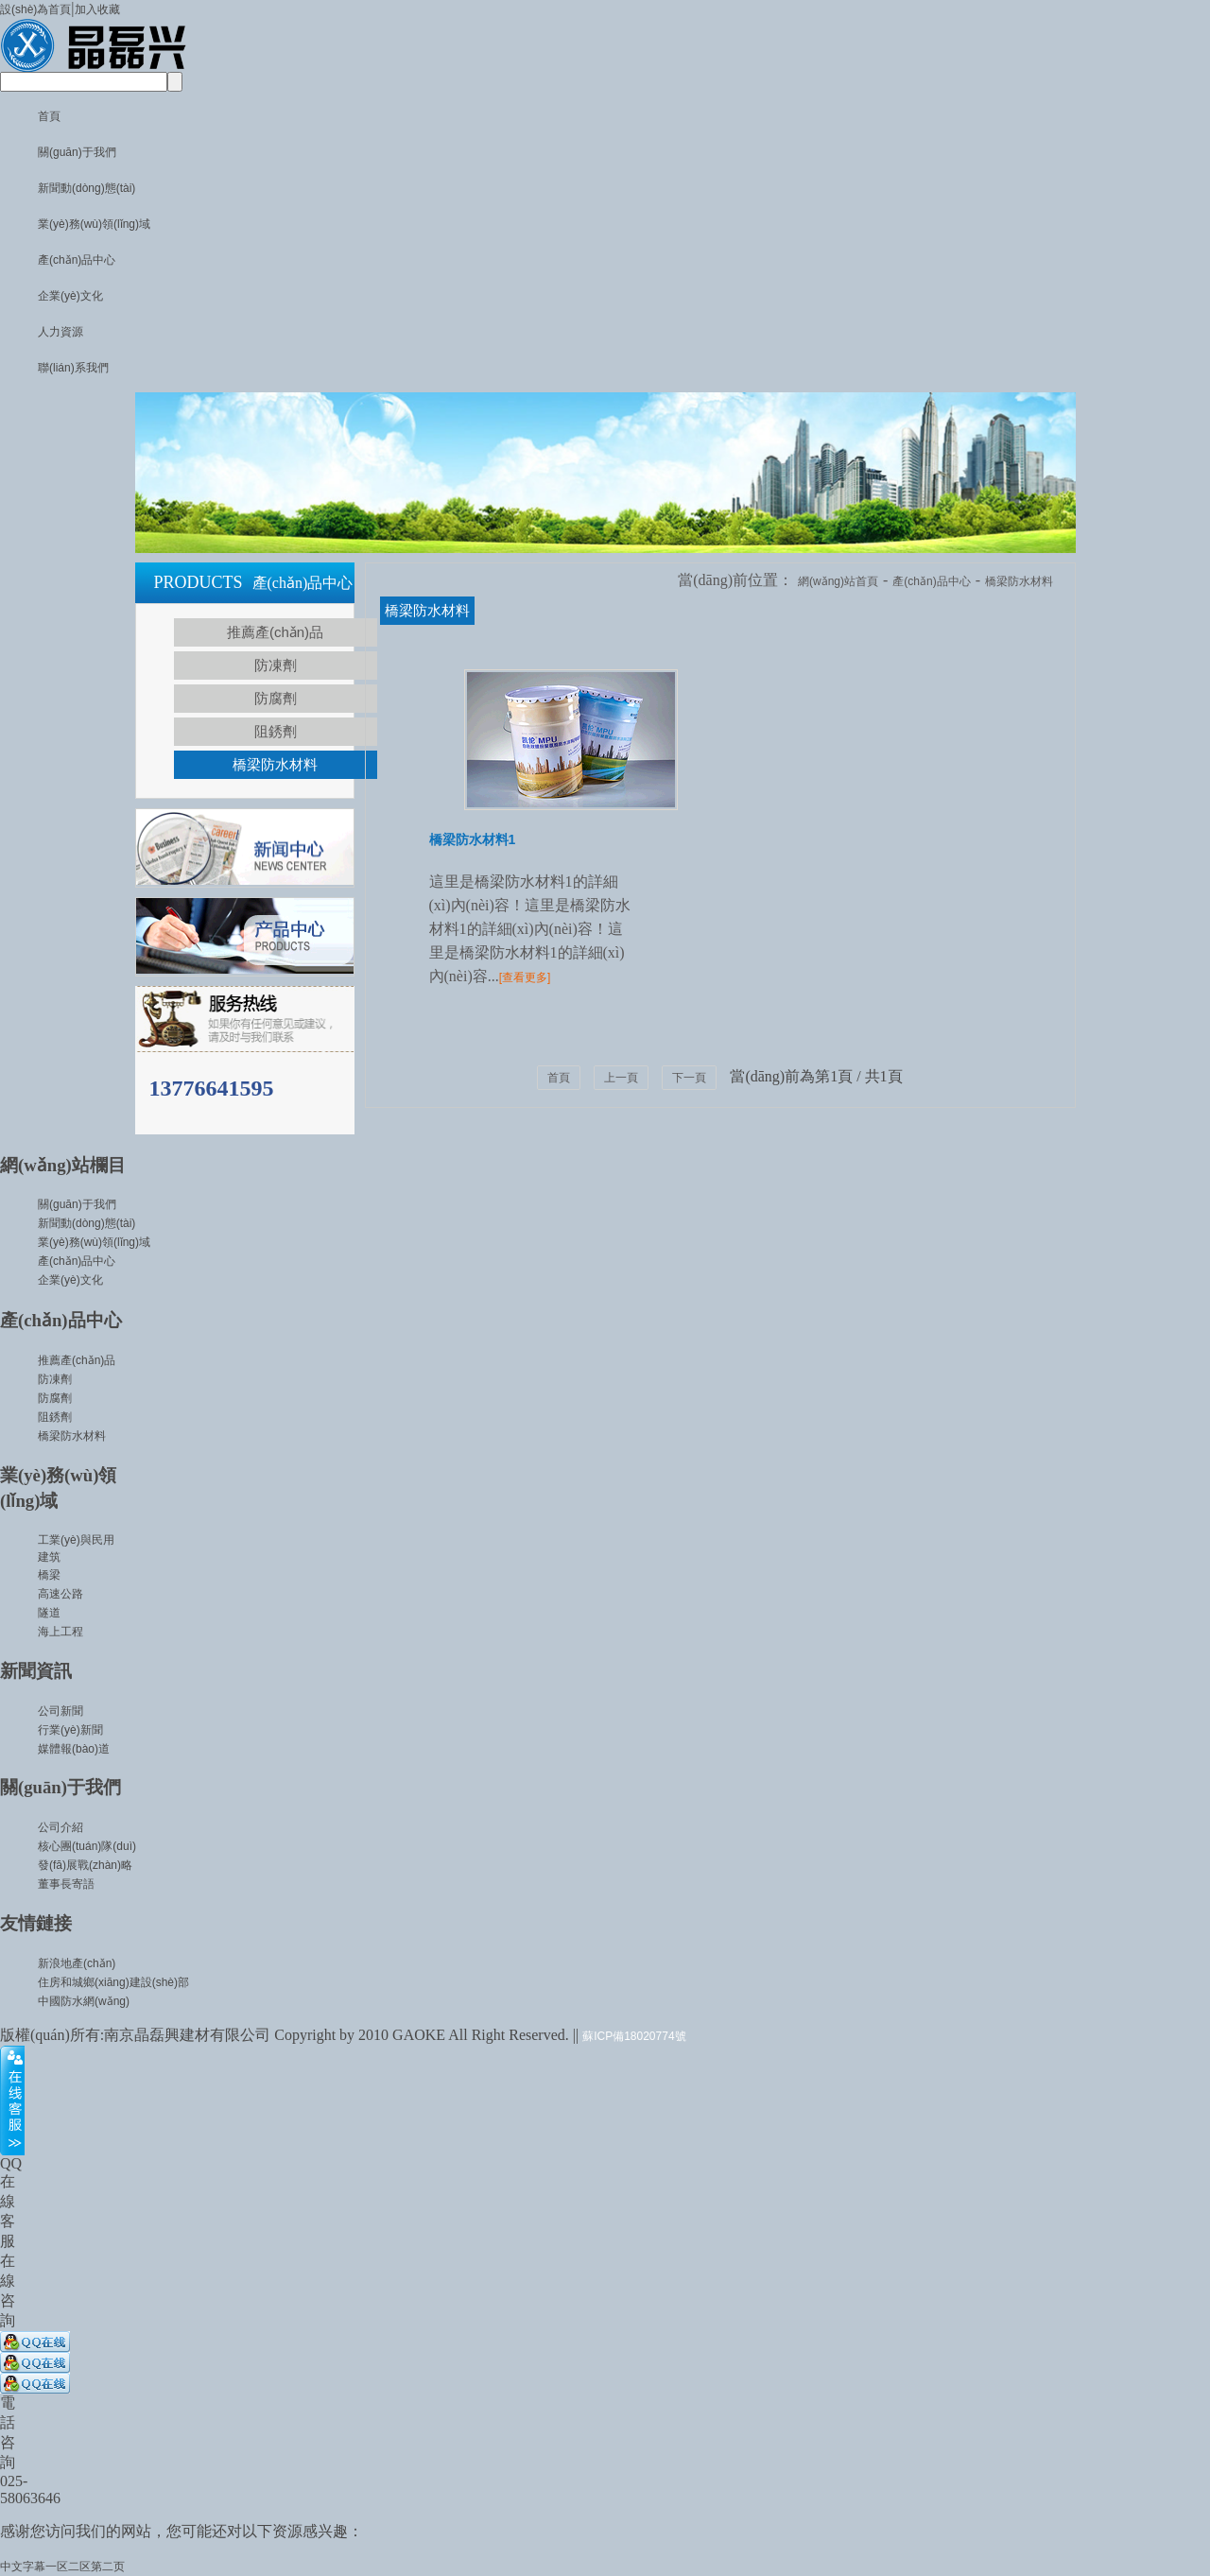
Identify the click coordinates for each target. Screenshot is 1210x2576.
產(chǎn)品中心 (76, 260)
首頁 (49, 116)
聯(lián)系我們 (73, 367)
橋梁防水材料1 (472, 839)
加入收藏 (97, 9)
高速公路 (60, 1593)
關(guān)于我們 (77, 152)
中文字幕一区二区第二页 (62, 2566)
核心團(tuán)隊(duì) (87, 1846)
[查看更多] (525, 977)
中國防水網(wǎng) (84, 2001)
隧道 (49, 1612)
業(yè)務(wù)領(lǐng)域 (94, 224)
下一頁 (689, 1077)
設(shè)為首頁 (35, 9)
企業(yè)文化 (70, 296)
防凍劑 (275, 665)
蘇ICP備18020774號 (633, 2036)
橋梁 (49, 1575)
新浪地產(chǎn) (76, 1963)
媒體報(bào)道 (74, 1748)
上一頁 (621, 1077)
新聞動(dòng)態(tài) (86, 188)
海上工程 (60, 1631)
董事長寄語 (66, 1884)
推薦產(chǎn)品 (275, 632)
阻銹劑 (275, 731)
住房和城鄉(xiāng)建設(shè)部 (113, 1982)
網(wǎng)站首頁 (838, 581)
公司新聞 (60, 1711)
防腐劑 (275, 698)
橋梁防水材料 (275, 764)
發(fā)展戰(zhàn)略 (85, 1865)
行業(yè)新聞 (70, 1730)
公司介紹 (60, 1827)
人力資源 (60, 331)
